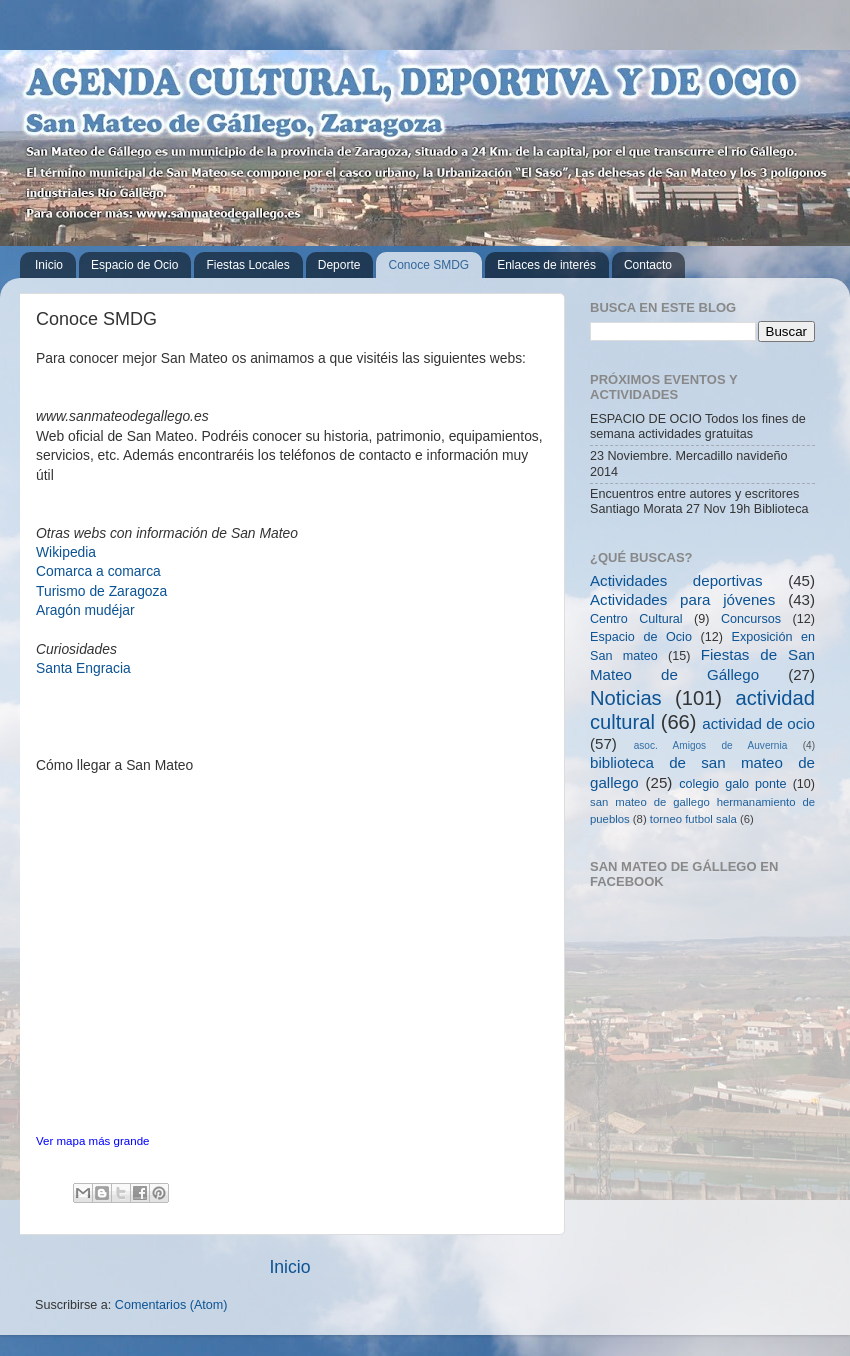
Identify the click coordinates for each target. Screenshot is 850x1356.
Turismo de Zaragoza (101, 591)
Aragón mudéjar (85, 610)
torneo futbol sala (693, 819)
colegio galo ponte (732, 784)
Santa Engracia (83, 668)
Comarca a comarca (98, 571)
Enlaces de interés (546, 265)
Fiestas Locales (247, 265)
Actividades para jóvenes (682, 599)
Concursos (751, 619)
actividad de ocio (758, 723)
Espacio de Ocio (134, 265)
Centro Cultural (636, 619)
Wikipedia (66, 552)
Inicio (49, 265)
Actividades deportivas (676, 580)
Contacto (648, 265)
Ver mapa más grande (92, 1141)
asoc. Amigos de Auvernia (711, 745)
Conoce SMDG (428, 265)
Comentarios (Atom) (171, 1305)
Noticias (626, 698)
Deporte (339, 265)
